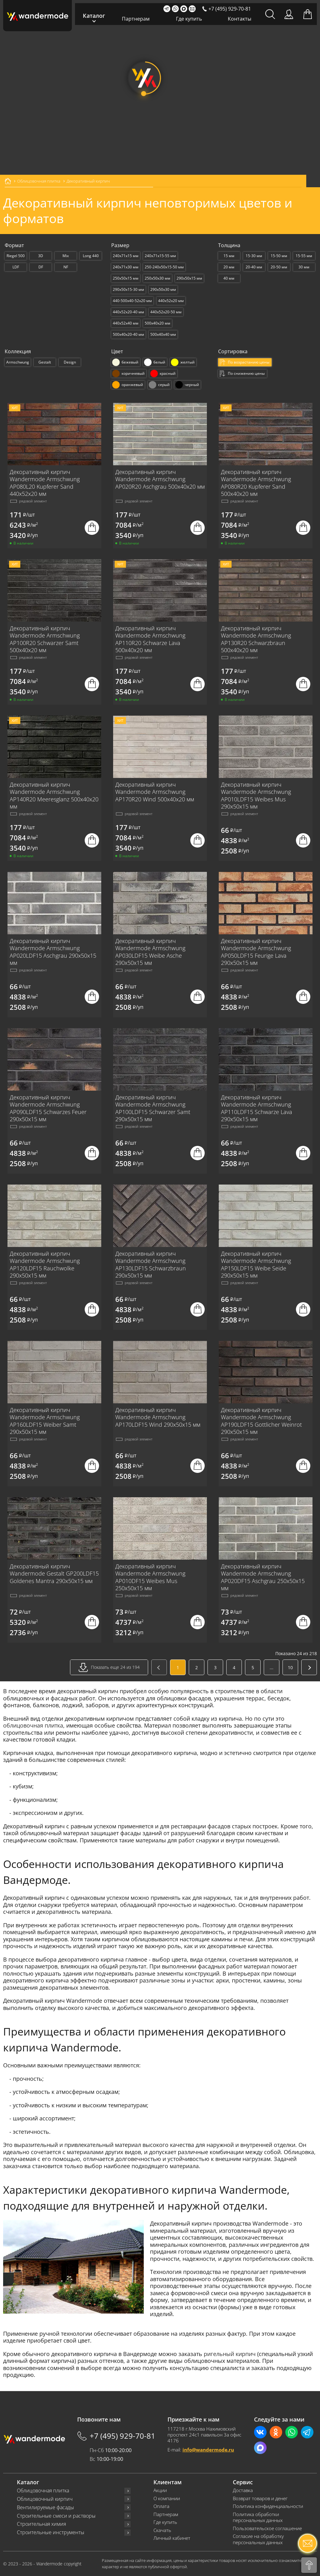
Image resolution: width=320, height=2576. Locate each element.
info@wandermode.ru (208, 2449)
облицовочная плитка (33, 1725)
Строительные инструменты (50, 2532)
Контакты (239, 18)
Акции (160, 2490)
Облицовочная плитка (43, 2490)
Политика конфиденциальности (268, 2506)
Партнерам (136, 18)
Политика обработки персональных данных (257, 2517)
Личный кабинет (171, 2538)
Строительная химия (41, 2524)
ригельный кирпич (230, 2354)
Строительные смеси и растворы (56, 2516)
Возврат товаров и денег (260, 2498)
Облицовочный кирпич (44, 2499)
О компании (166, 2498)
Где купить (189, 18)
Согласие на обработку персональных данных (258, 2539)
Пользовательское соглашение (267, 2528)
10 (290, 1667)
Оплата (161, 2506)
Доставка (243, 2490)
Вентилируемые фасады (45, 2507)
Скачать (162, 2530)
